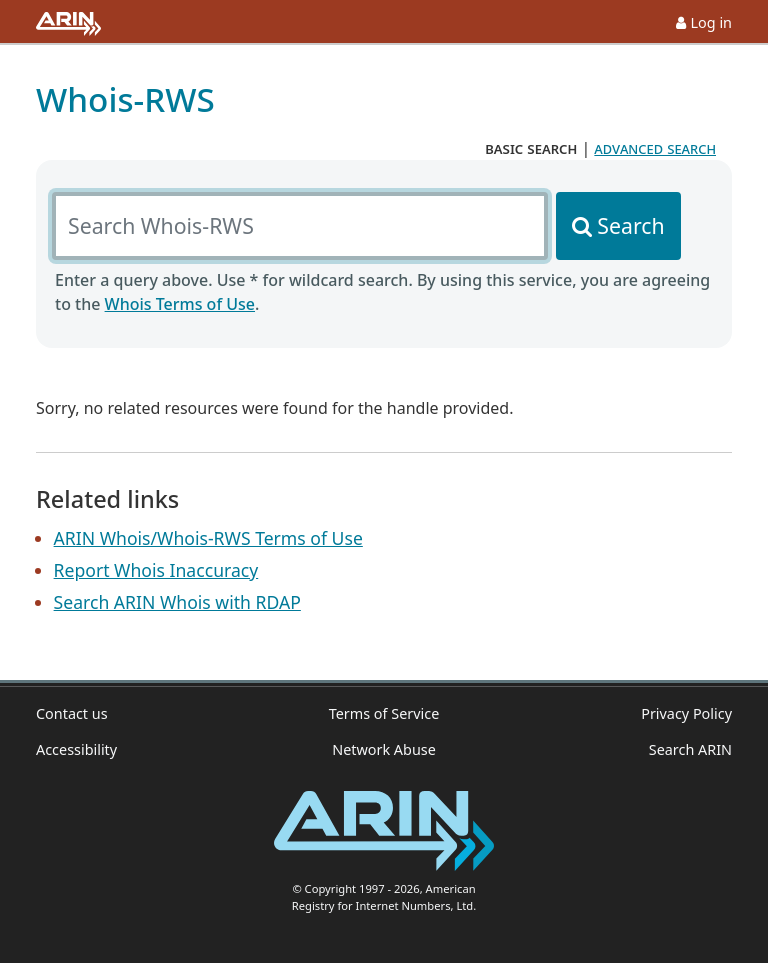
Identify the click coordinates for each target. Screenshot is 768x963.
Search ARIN (690, 749)
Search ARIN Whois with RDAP (177, 602)
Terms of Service (384, 713)
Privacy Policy (686, 713)
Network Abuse (384, 749)
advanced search (655, 148)
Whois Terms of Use (180, 304)
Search (630, 225)
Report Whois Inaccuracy (156, 570)
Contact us (72, 713)
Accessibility (76, 749)
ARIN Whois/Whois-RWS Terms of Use (208, 538)
